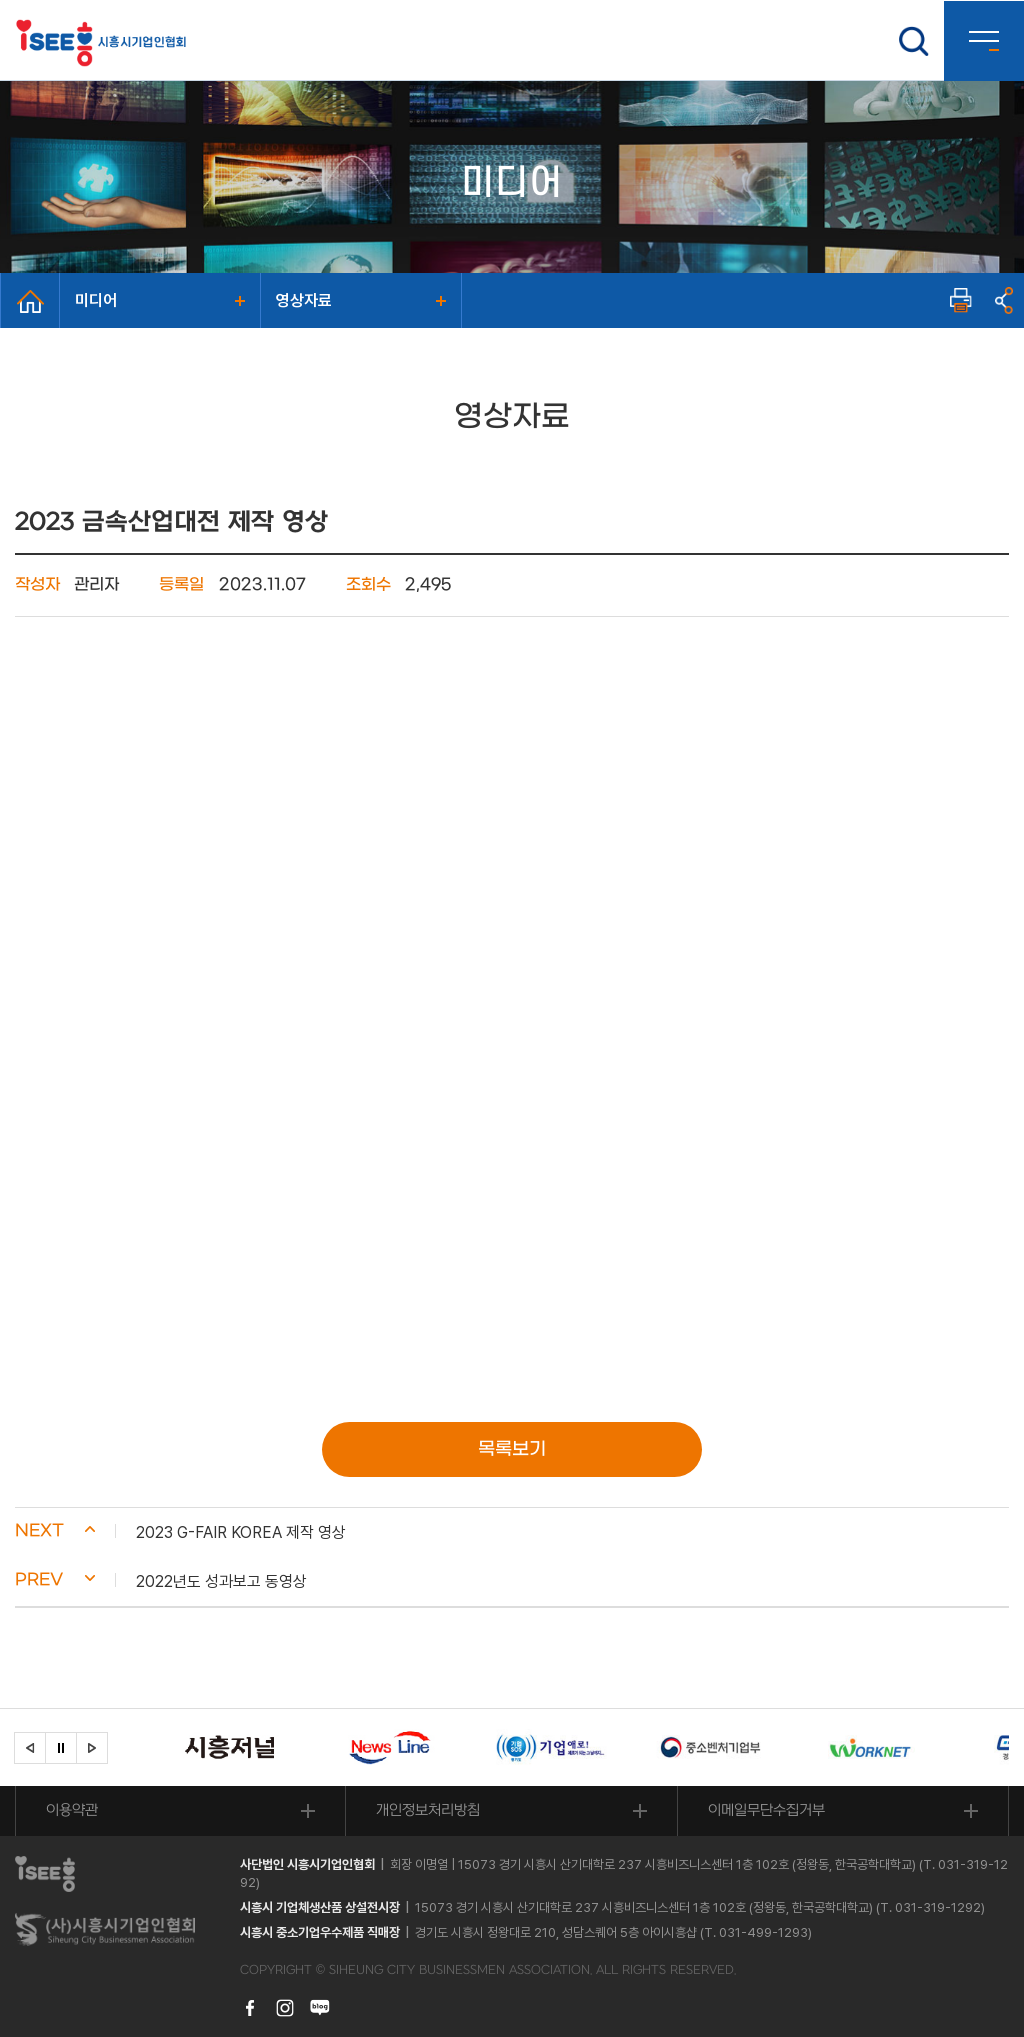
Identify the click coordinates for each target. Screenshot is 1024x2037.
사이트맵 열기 (984, 41)
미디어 (96, 300)
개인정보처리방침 (428, 1810)
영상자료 (304, 300)
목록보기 (512, 1449)
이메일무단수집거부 (766, 1810)
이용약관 (72, 1810)
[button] (512, 1532)
